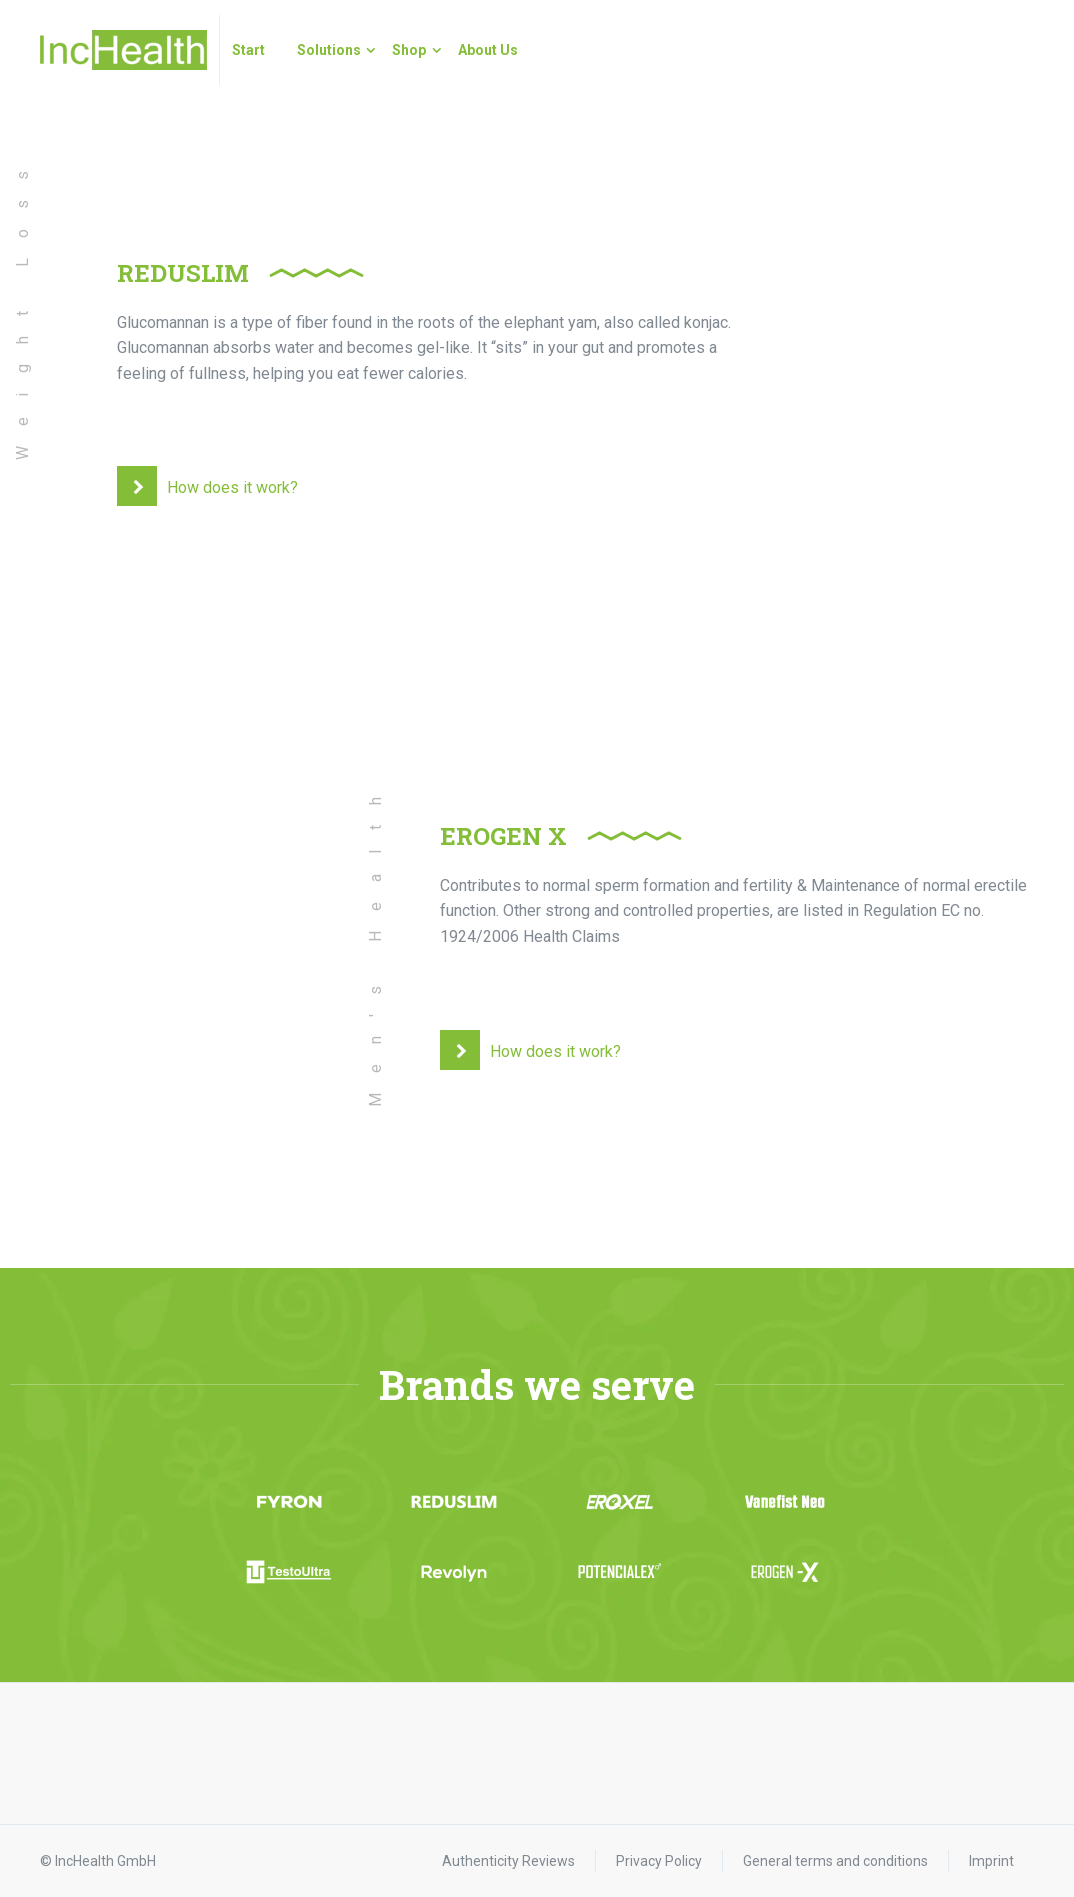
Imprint (991, 1861)
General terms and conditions (835, 1861)
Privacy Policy (659, 1861)
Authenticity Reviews (508, 1861)
